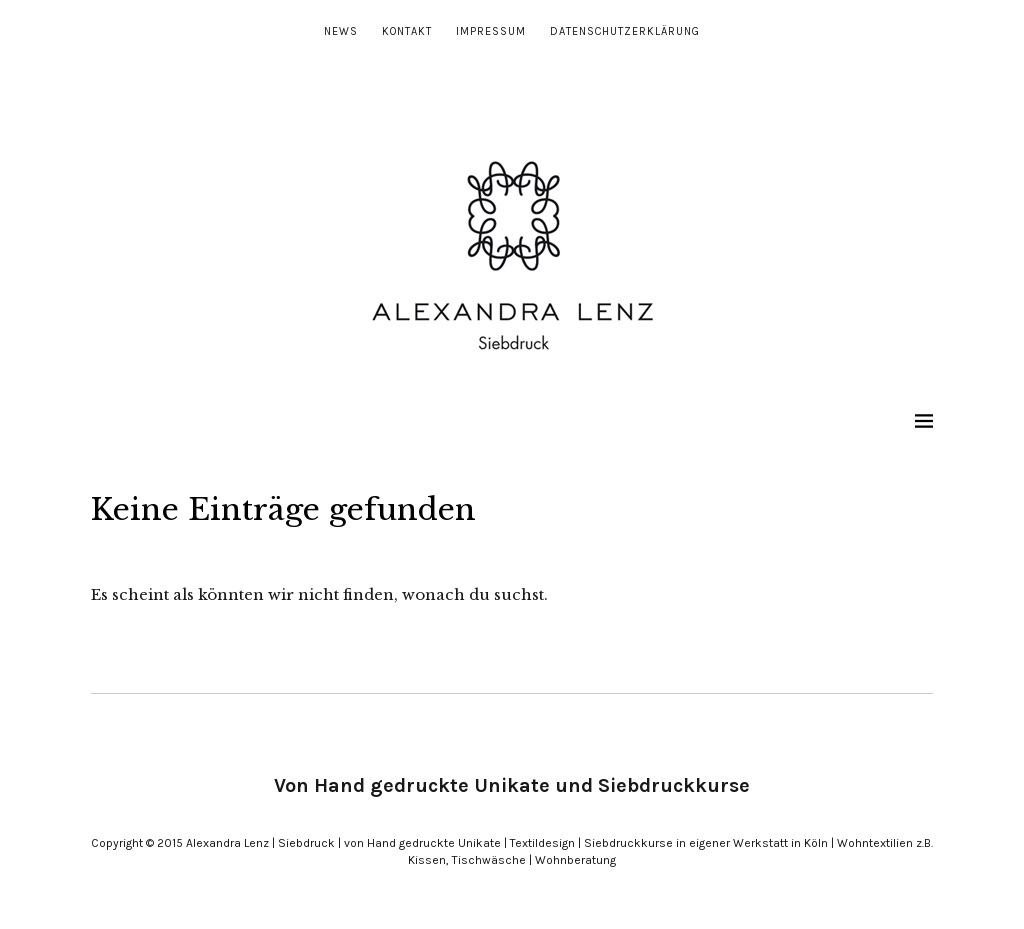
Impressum (491, 31)
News (341, 31)
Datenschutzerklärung (625, 31)
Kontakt (407, 31)
